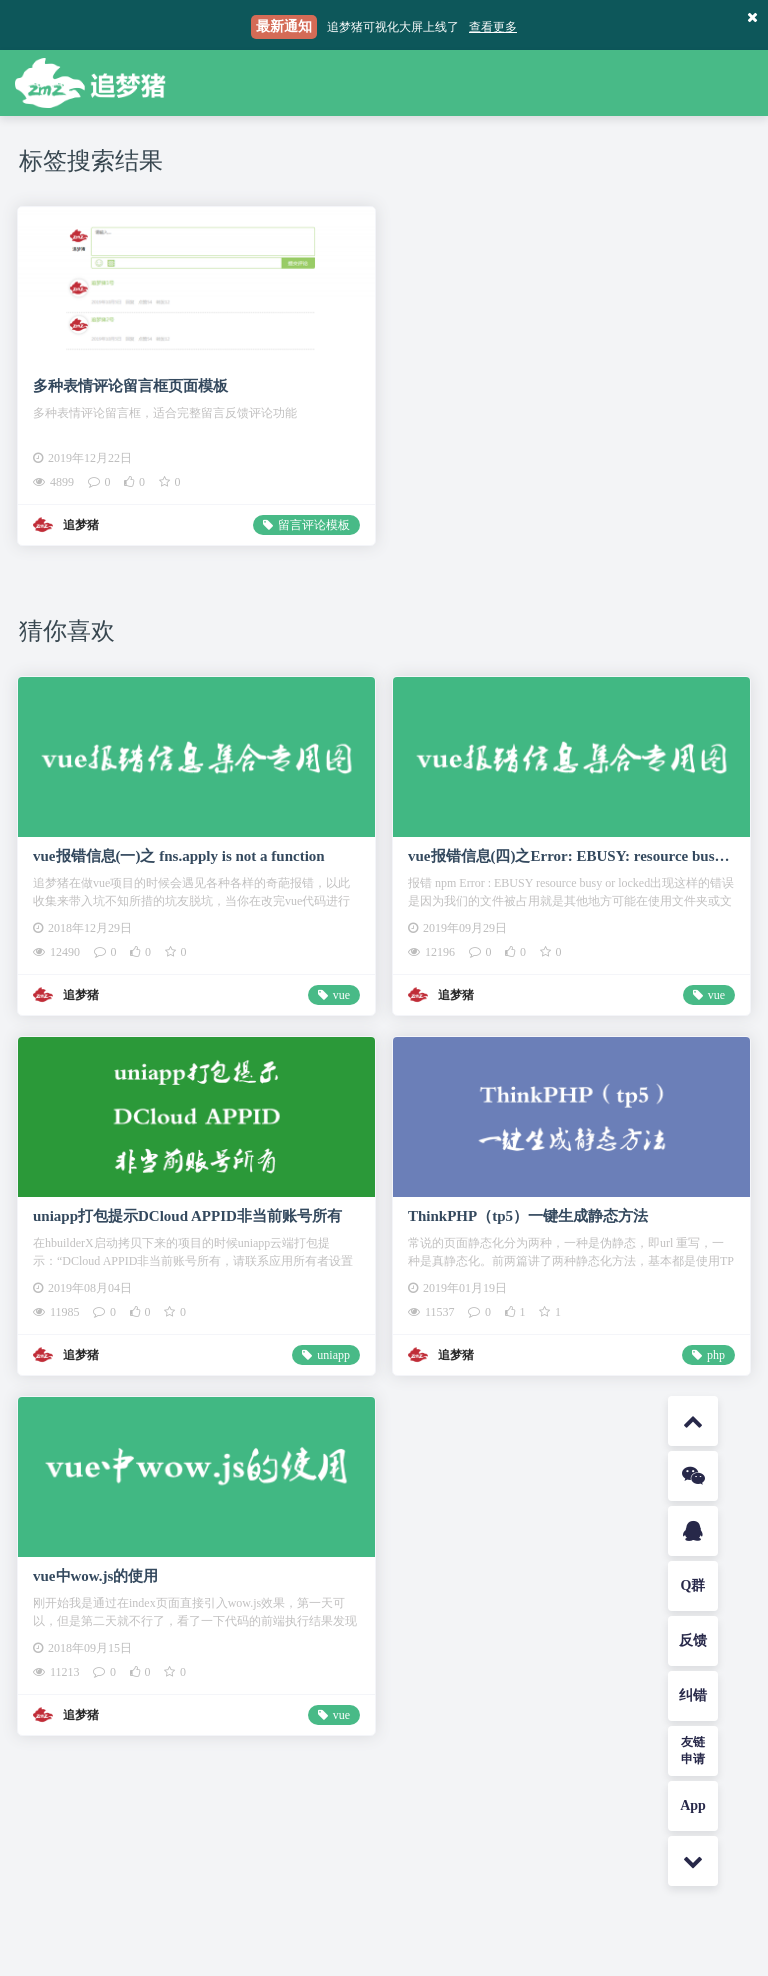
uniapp (333, 1355)
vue (341, 995)
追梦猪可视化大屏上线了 (393, 27)
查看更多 (493, 27)
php (716, 1355)
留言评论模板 (314, 525)
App (693, 1805)
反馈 (693, 1640)
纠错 (693, 1695)
